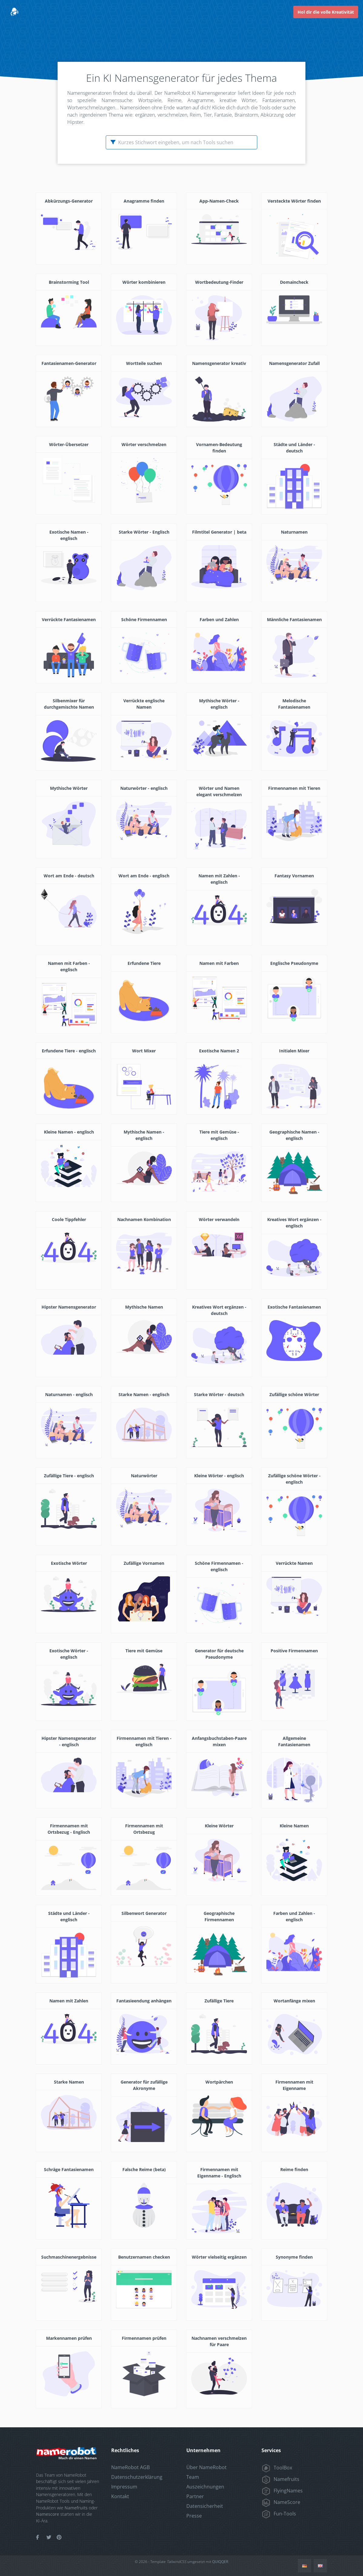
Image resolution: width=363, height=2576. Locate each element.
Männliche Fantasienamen (294, 619)
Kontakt (120, 2496)
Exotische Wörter (69, 1563)
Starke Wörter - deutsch (219, 1394)
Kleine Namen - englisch (69, 1132)
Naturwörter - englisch (144, 788)
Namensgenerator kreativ (219, 363)
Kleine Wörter (219, 1826)
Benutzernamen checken (144, 2257)
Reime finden (294, 2169)
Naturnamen (294, 532)
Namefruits (76, 2508)
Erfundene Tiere (144, 963)
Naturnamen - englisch (69, 1394)
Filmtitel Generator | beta (219, 532)
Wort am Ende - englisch (143, 876)
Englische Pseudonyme (294, 963)
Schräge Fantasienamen (69, 2169)
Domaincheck (294, 282)
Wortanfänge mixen (294, 2001)
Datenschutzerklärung (136, 2477)
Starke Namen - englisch (143, 1394)
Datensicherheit (204, 2506)
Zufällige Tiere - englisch (69, 1475)
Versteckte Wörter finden (294, 201)
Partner (195, 2496)
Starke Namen (69, 2082)
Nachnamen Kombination (144, 1219)
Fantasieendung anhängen (144, 2001)
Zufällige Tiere (219, 2001)
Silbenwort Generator (144, 1913)
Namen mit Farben (219, 963)
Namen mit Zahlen (68, 2001)
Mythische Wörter (69, 788)
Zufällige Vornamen (144, 1563)
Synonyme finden (294, 2257)
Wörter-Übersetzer (68, 444)
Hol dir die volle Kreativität (326, 12)
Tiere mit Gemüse (143, 1651)
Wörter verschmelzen (144, 444)
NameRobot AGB (130, 2467)
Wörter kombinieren (143, 282)
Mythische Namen (144, 1307)
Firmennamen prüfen (144, 2338)
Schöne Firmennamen (144, 619)
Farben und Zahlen (219, 619)
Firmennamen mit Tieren (294, 788)
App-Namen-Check (219, 201)
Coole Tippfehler (69, 1219)
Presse (194, 2515)
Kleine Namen (294, 1826)
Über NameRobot (206, 2467)
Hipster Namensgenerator (69, 1307)
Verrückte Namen (294, 1563)
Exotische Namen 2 (219, 1051)
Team (192, 2477)
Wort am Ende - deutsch (69, 876)
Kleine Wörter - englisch (219, 1475)
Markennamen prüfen (69, 2338)
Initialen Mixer (294, 1051)
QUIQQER (220, 2561)
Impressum (124, 2486)
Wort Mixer (144, 1051)
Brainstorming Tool (69, 282)
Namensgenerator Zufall (294, 363)
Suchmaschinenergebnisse (68, 2257)
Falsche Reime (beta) (144, 2169)
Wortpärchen (219, 2082)
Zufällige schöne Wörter (294, 1394)
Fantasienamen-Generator (69, 363)
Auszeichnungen (205, 2486)
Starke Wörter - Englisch (144, 532)
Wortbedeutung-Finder (219, 282)
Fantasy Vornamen (294, 876)
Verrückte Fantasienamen (69, 619)
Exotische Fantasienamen (294, 1307)
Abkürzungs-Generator (69, 201)
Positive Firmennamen (294, 1651)
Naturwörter (144, 1475)
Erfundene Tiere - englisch (69, 1051)
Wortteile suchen (144, 363)
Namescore (47, 2514)
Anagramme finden (144, 201)
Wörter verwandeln (219, 1219)
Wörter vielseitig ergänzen (219, 2257)
